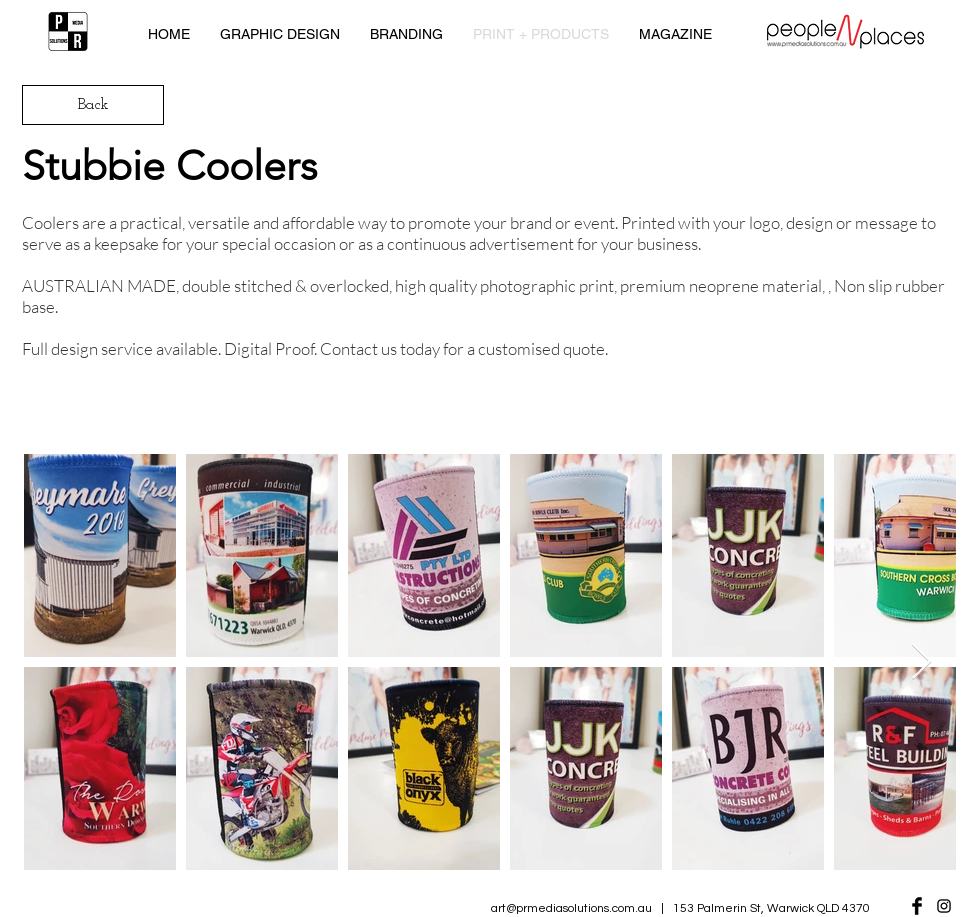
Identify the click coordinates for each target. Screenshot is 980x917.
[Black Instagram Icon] (944, 906)
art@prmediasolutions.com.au (571, 908)
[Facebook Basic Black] (917, 906)
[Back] (93, 105)
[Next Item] (921, 662)
